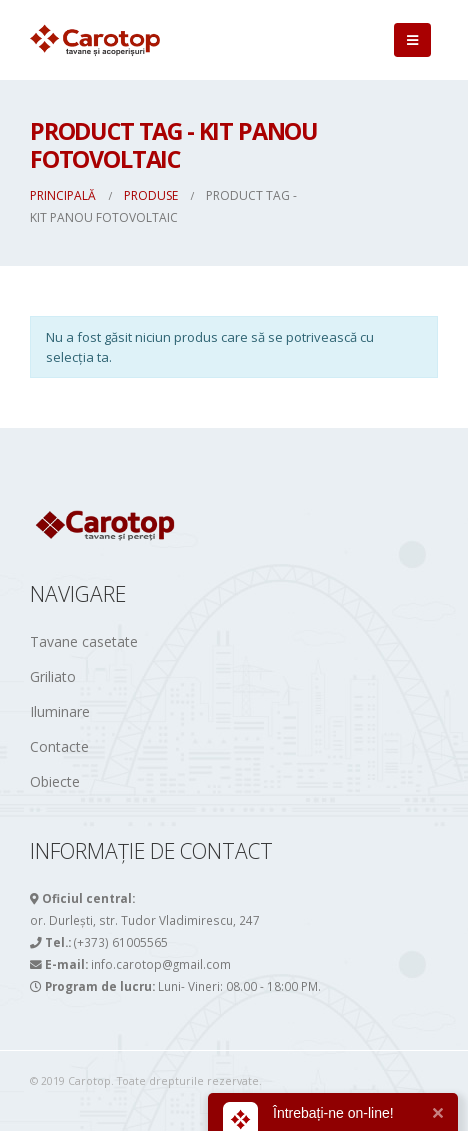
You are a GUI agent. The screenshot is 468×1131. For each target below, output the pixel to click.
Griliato (53, 676)
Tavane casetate (84, 641)
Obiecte (55, 781)
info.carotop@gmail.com (161, 964)
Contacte (59, 746)
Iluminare (60, 711)
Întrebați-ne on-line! (333, 1113)
